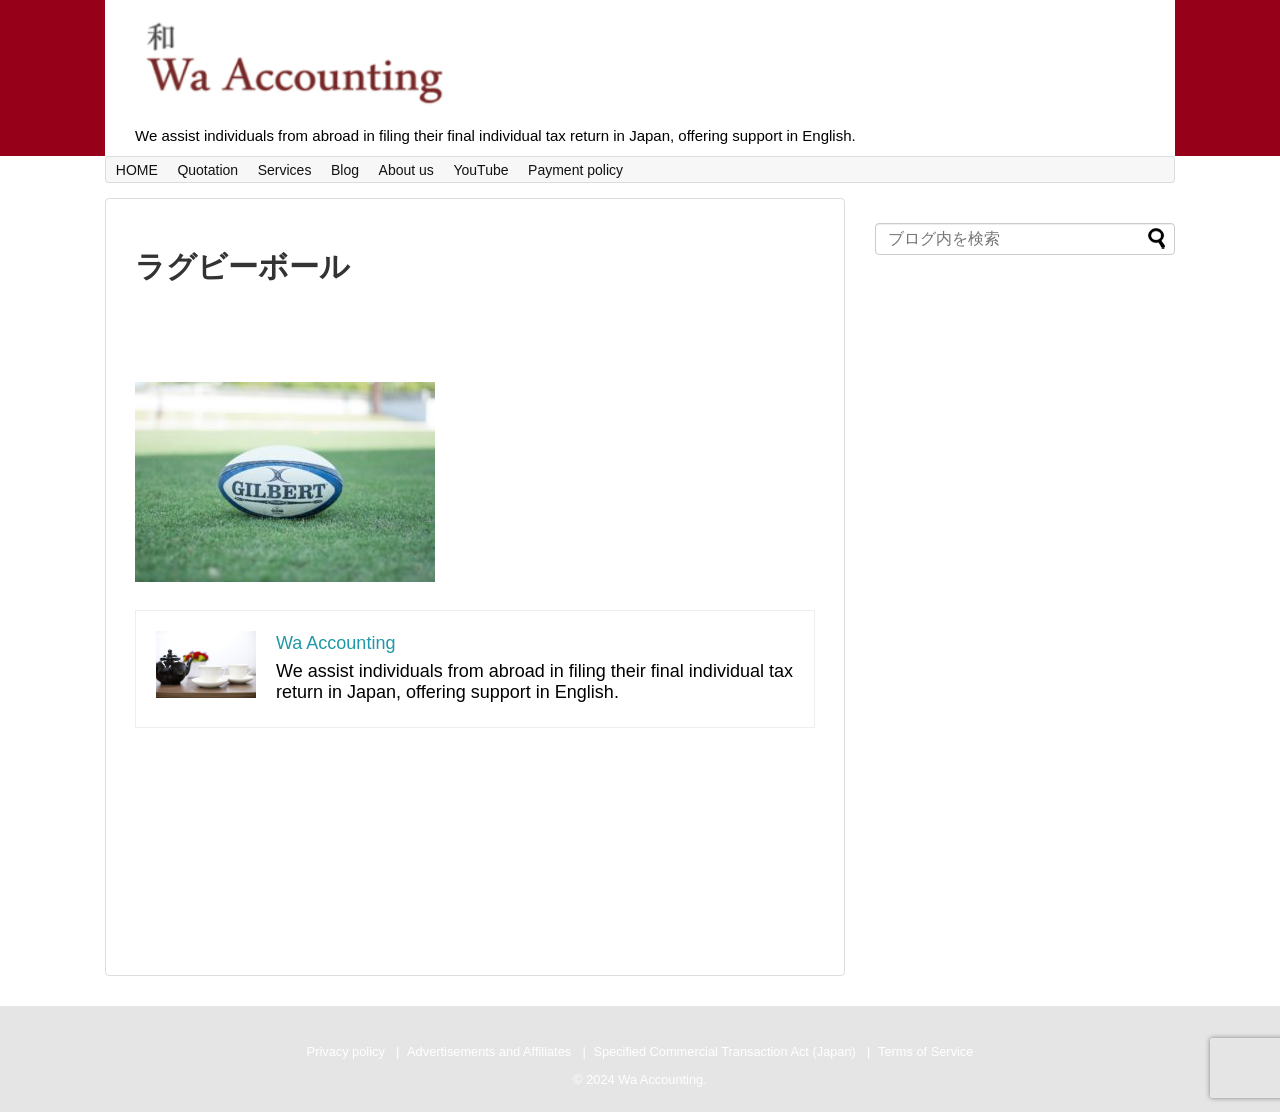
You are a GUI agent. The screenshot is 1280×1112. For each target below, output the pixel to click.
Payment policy (575, 170)
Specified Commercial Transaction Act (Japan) (724, 1051)
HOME (137, 170)
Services (285, 170)
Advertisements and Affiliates (489, 1051)
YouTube (480, 170)
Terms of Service (925, 1051)
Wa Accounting (335, 643)
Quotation (207, 170)
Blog (345, 170)
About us (406, 170)
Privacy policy (346, 1051)
